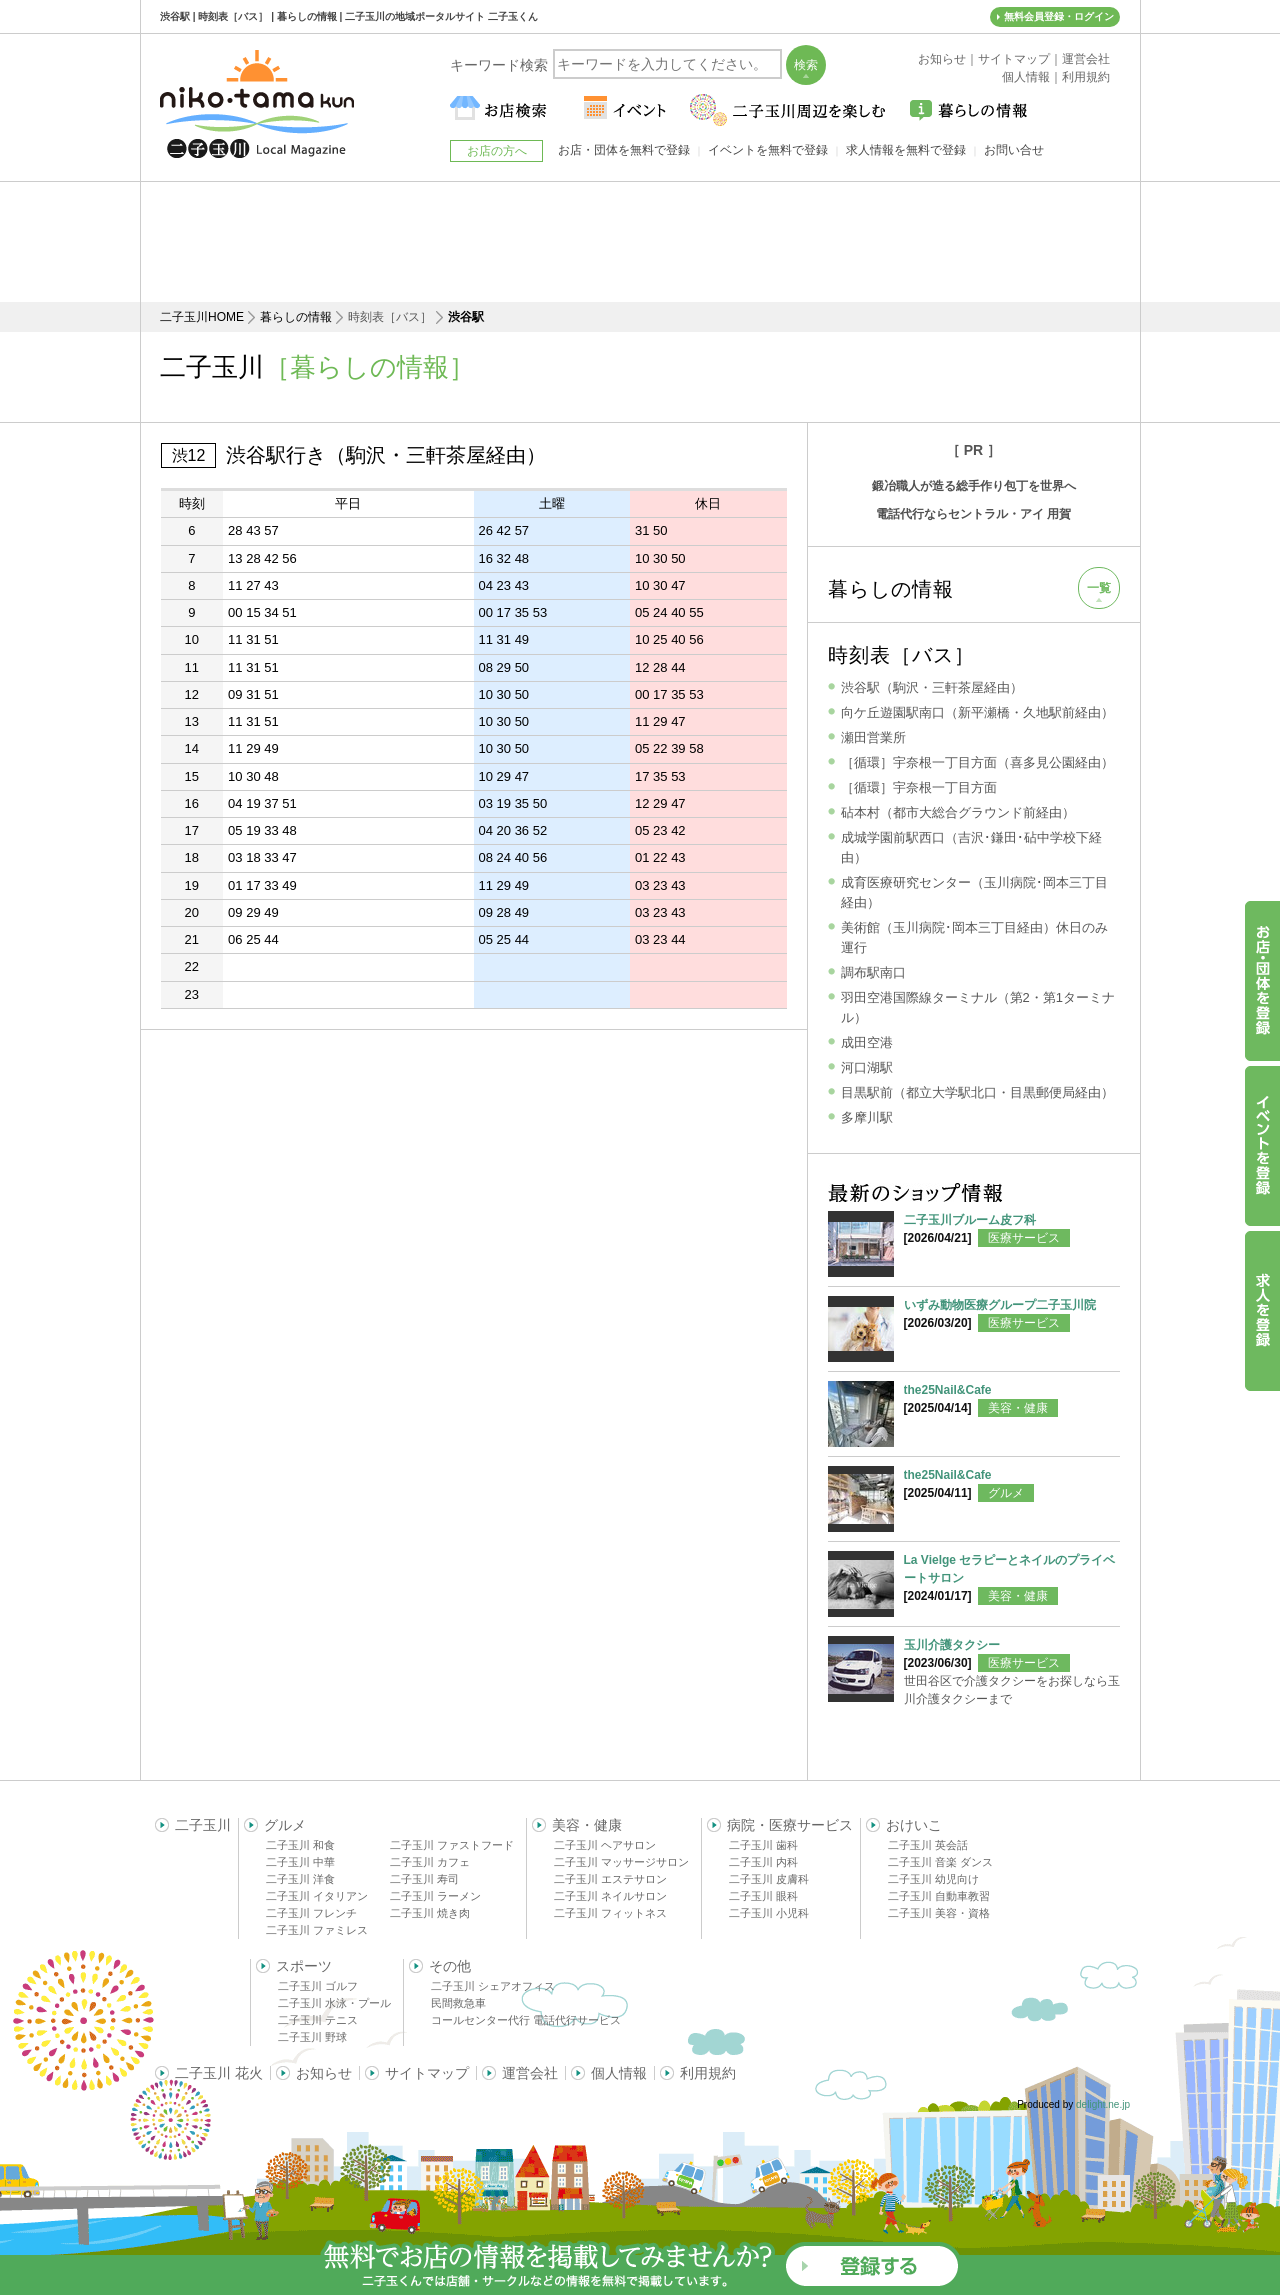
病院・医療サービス (790, 1825)
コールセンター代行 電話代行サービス (526, 2020)
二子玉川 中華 (300, 1862)
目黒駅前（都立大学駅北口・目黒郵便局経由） (977, 1092)
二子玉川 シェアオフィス (493, 1986)
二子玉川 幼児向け (933, 1879)
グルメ (1006, 1493)
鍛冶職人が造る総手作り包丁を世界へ (974, 486)
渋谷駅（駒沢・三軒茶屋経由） (932, 687)
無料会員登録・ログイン (1059, 16)
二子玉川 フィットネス (610, 1913)
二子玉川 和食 (300, 1845)
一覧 (1099, 588)
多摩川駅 (867, 1117)
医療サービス (1024, 1238)
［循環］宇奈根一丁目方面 (919, 787)
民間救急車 (458, 2003)
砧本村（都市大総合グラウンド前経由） (958, 812)
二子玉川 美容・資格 (939, 1913)
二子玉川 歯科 (763, 1845)
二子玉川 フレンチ (311, 1913)
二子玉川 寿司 (424, 1879)
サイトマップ (427, 2073)
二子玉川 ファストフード (452, 1845)
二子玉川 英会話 (928, 1845)
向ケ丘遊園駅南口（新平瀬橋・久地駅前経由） (977, 712)
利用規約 (708, 2073)
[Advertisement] (640, 242)
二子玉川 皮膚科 (769, 1879)
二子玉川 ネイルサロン (610, 1896)
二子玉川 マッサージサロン (621, 1862)
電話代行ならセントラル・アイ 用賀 (973, 514)
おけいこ (914, 1825)
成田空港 (867, 1042)
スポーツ (304, 1966)
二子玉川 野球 (312, 2037)
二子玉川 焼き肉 (430, 1913)
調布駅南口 (873, 972)
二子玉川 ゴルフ (318, 1986)
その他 (450, 1966)
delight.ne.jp (1103, 2104)
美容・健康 (1018, 1408)
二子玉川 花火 (219, 2073)
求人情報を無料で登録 (906, 150)
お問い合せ (1014, 150)
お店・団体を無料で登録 (624, 150)
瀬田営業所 (873, 737)
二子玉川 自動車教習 (939, 1896)
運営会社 (530, 2073)
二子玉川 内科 (763, 1862)
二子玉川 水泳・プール (334, 2003)
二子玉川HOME (202, 317)
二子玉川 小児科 (769, 1913)
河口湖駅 (867, 1067)
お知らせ (324, 2073)
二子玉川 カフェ (430, 1862)
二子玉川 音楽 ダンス (940, 1862)
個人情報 (619, 2073)
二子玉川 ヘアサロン (605, 1845)
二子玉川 (203, 1825)
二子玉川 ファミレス (317, 1930)
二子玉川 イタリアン (317, 1896)
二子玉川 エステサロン (610, 1879)
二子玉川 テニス (318, 2020)
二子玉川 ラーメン (435, 1896)
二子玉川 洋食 (300, 1879)
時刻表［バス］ (901, 655)
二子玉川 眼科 (763, 1896)
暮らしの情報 (296, 317)
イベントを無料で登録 (768, 150)
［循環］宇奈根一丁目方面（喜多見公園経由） (977, 762)
